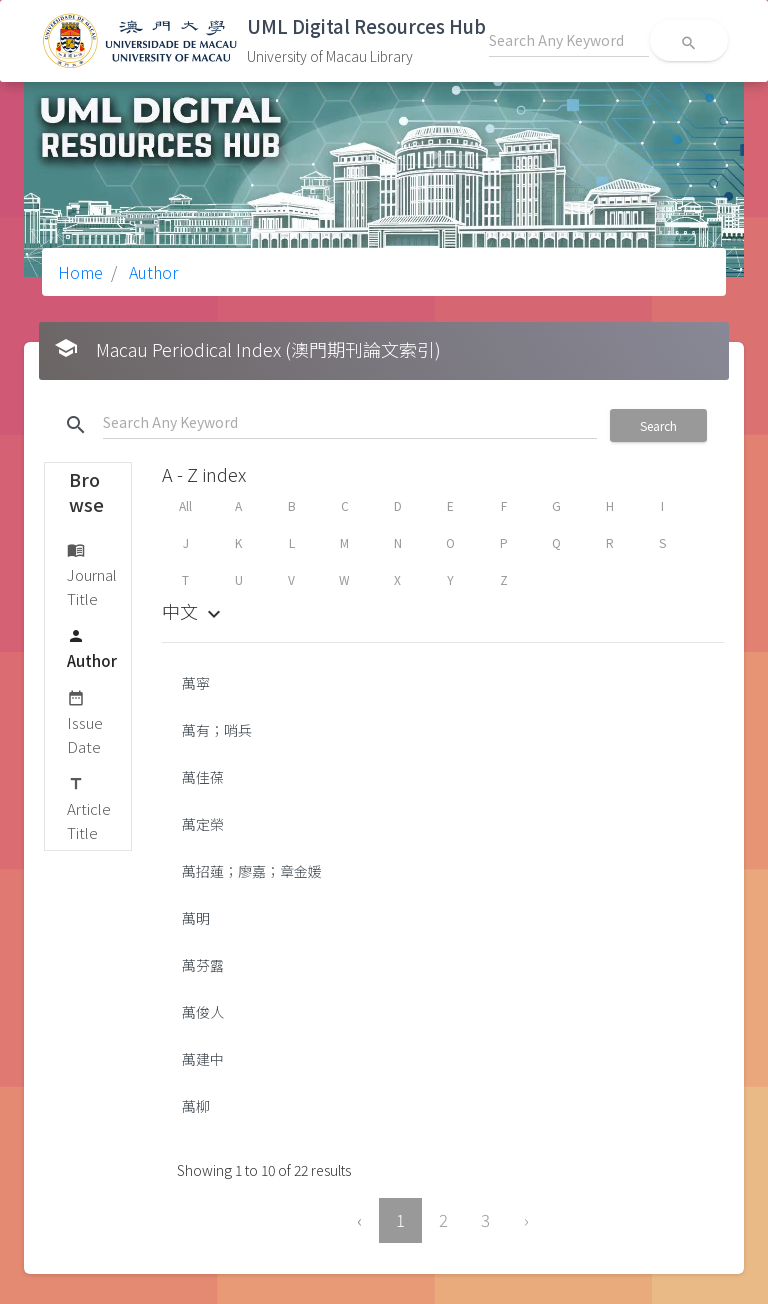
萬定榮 (203, 824)
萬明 (196, 918)
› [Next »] (526, 1220)
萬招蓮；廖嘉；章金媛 (252, 871)
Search (658, 425)
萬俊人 (203, 1012)
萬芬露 (203, 965)
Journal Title (92, 573)
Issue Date (85, 721)
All (185, 505)
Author (151, 272)
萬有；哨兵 (217, 730)
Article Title (89, 807)
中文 (194, 611)
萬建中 (203, 1059)
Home (80, 272)
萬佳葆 (203, 777)
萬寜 (196, 683)
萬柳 (196, 1106)
